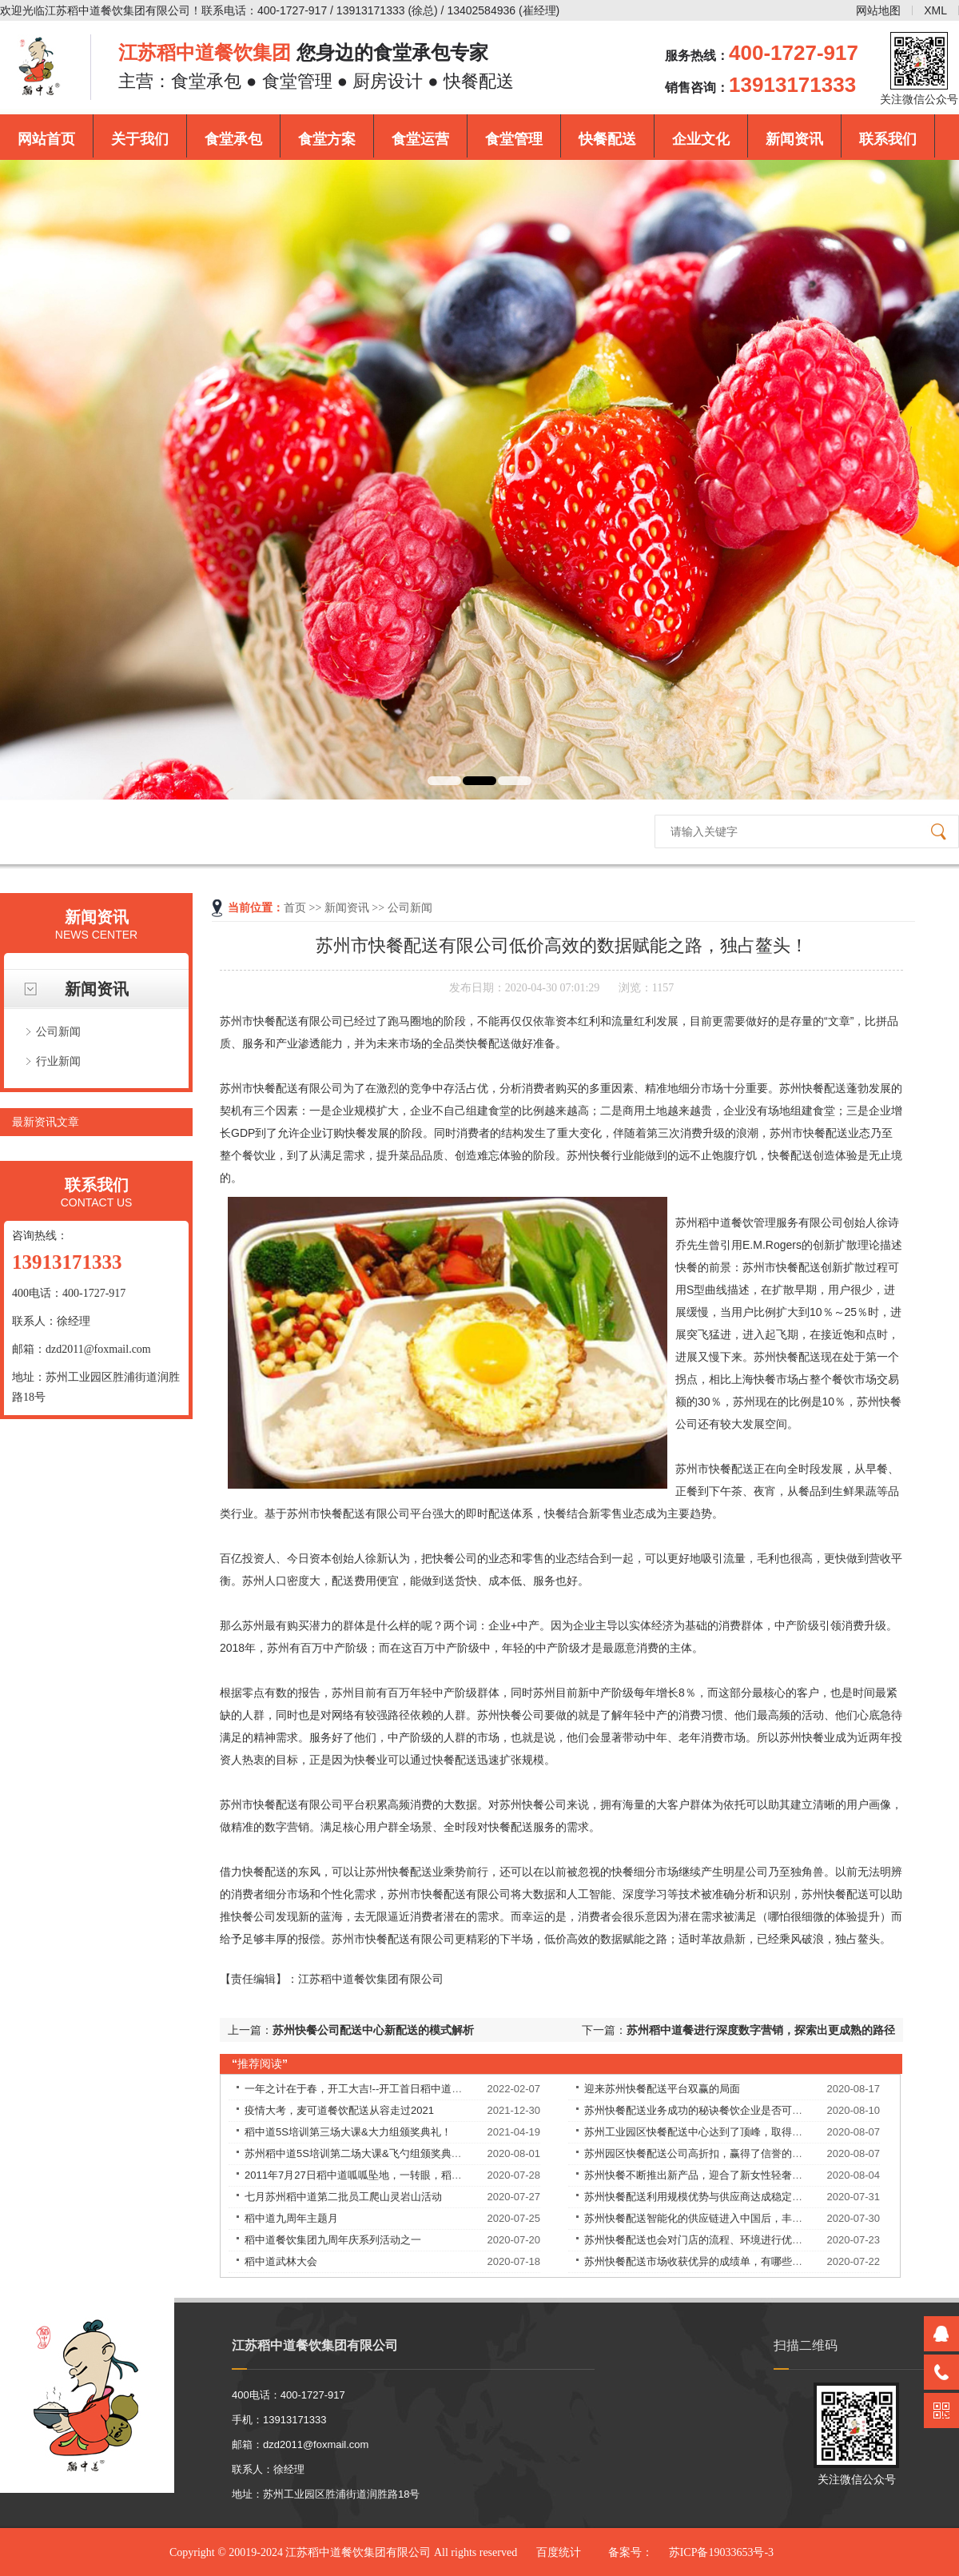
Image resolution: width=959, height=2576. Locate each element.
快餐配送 (607, 139)
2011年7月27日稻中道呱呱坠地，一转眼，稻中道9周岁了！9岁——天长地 (416, 2175)
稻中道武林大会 (281, 2261)
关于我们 (140, 139)
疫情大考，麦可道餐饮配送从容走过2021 (339, 2110)
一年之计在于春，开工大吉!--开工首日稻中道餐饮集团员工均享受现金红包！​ (421, 2089)
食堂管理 (514, 139)
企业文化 (701, 139)
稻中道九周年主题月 (291, 2218)
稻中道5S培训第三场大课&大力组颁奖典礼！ (348, 2132)
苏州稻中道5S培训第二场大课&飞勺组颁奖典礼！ (358, 2153)
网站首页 (46, 139)
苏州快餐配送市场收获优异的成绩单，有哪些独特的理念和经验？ (734, 2261)
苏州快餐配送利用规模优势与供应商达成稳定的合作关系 (714, 2197)
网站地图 (878, 10)
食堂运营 (420, 139)
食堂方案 (327, 139)
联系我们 (888, 139)
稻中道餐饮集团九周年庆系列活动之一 (333, 2240)
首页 (295, 908)
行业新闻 (58, 1061)
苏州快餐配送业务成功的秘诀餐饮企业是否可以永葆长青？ (719, 2110)
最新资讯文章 (45, 1121)
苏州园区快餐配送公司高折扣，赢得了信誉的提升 (698, 2153)
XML (935, 10)
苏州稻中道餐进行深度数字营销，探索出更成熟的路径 (761, 2030)
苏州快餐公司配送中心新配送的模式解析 (373, 2030)
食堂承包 (233, 139)
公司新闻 (58, 1031)
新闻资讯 (794, 139)
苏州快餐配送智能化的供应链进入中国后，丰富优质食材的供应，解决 (745, 2218)
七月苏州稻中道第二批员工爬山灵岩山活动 (343, 2197)
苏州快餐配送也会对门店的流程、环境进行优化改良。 (709, 2240)
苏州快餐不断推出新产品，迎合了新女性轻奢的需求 (703, 2175)
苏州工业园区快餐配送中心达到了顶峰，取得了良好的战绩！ (724, 2132)
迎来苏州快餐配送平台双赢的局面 (662, 2089)
